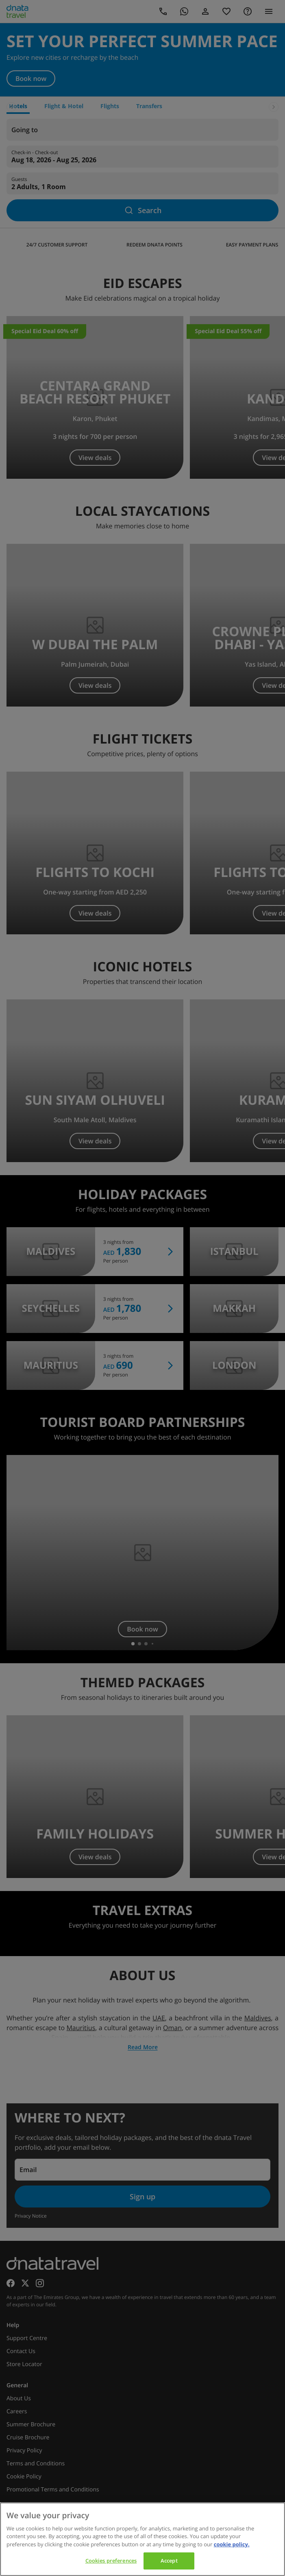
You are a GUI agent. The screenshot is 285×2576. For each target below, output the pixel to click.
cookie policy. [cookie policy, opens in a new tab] (232, 2544)
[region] (142, 2539)
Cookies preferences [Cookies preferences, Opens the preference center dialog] (111, 2560)
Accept (169, 2560)
